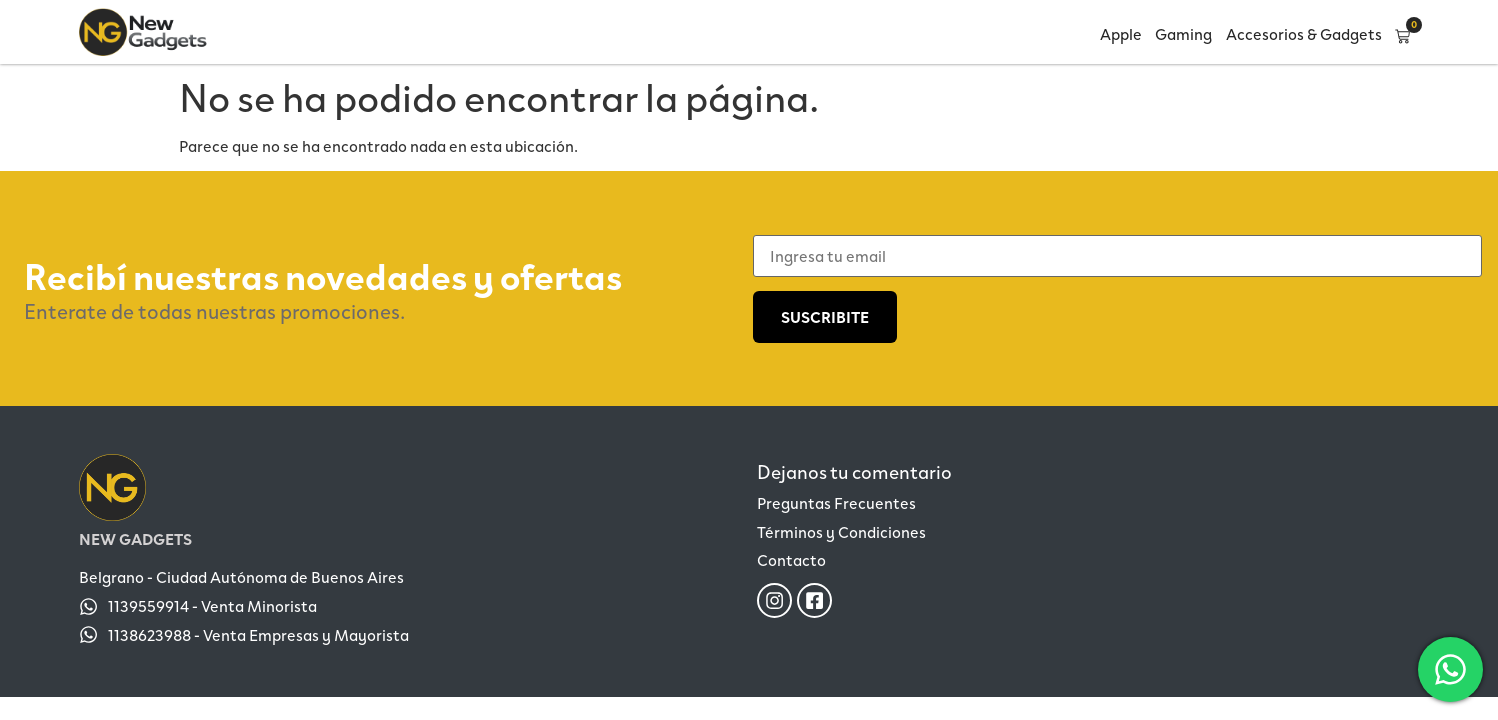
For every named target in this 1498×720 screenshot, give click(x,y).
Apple (1121, 33)
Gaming (1183, 33)
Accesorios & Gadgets (1304, 33)
